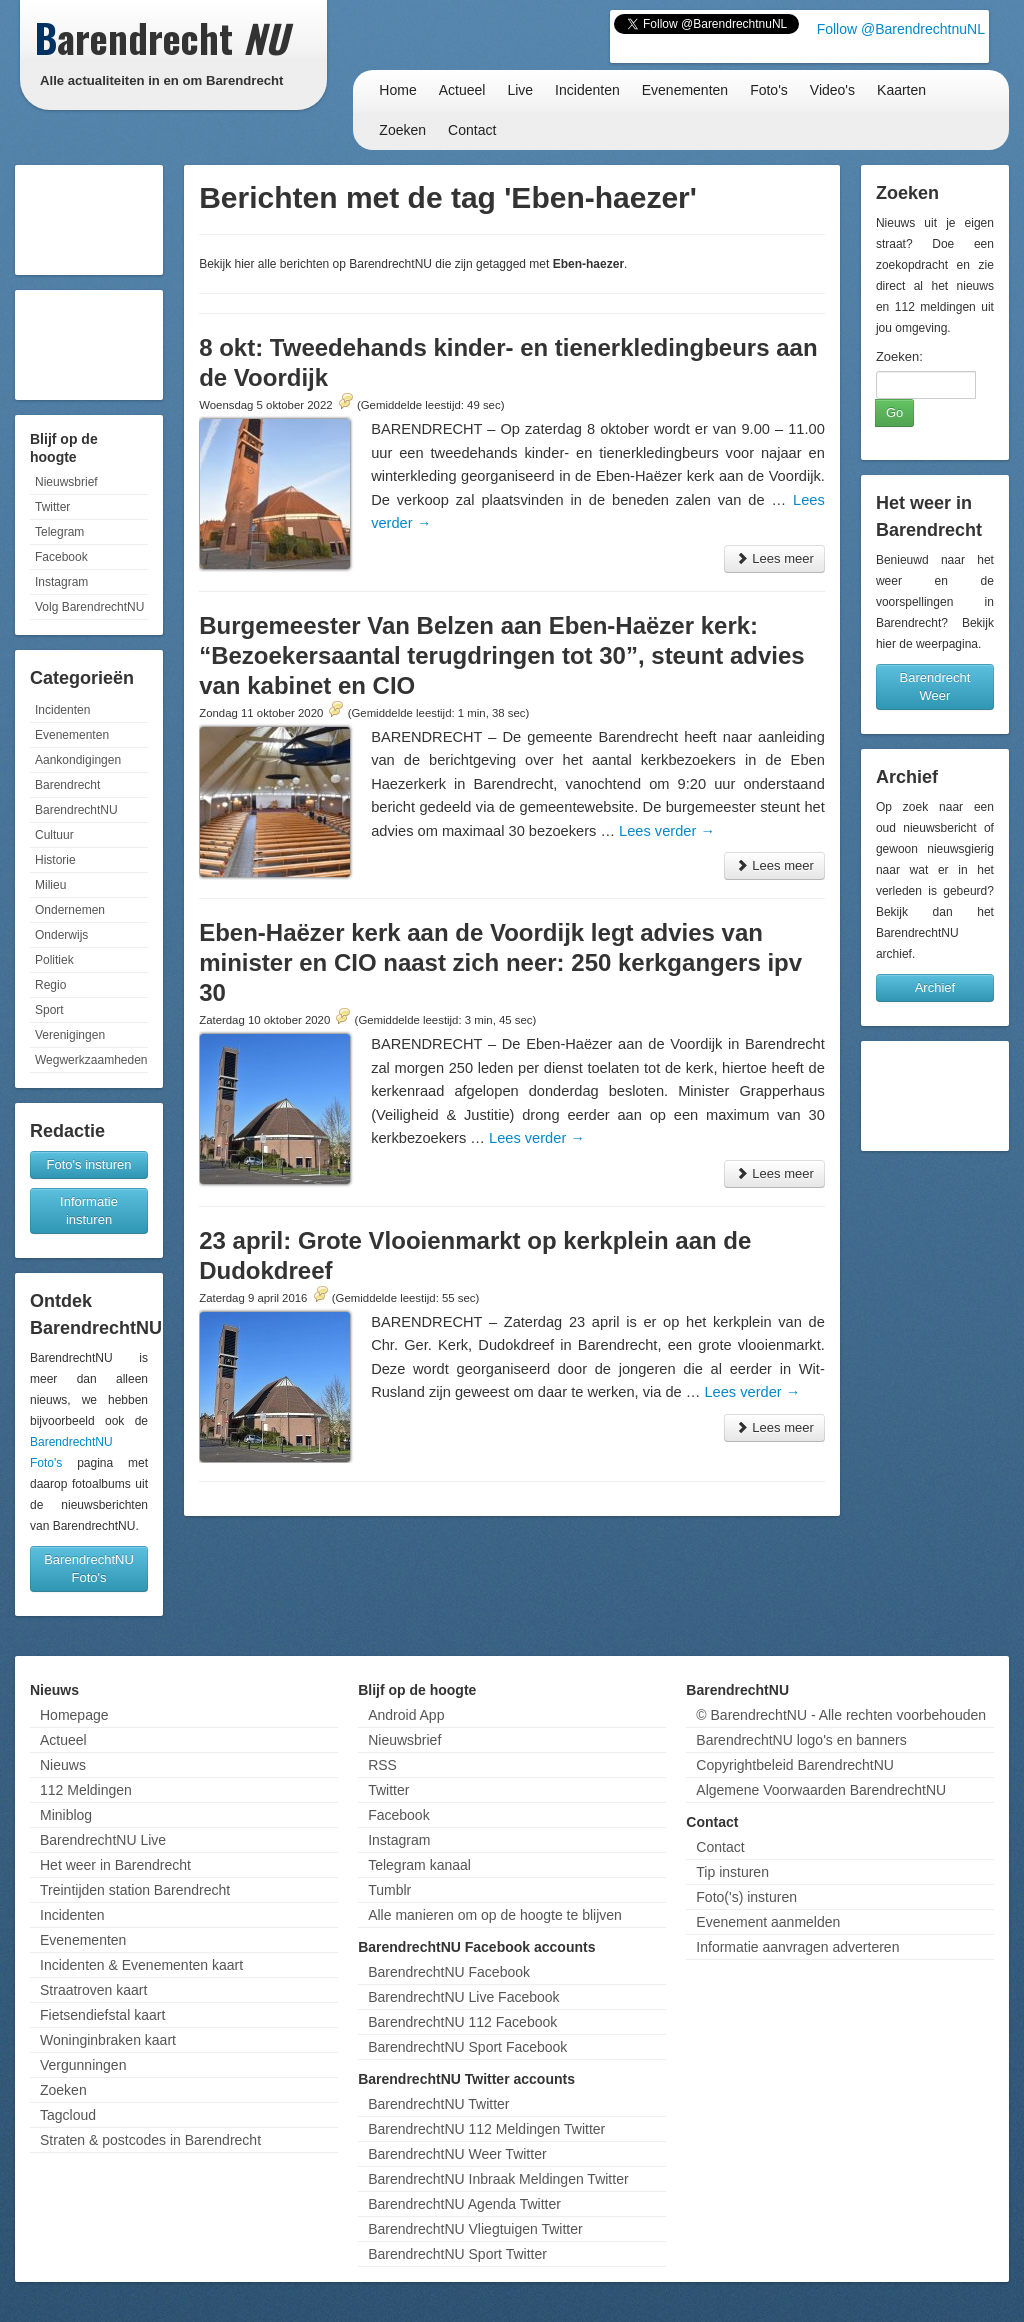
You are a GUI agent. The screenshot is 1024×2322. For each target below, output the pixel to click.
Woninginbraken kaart (108, 2040)
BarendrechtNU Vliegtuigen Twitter (475, 2229)
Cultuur (54, 835)
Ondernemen (70, 910)
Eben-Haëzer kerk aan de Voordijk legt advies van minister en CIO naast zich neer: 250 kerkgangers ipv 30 (500, 962)
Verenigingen (70, 1035)
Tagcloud (68, 2115)
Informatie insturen (89, 1210)
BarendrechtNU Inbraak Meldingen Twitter (498, 2179)
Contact (472, 130)
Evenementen (685, 90)
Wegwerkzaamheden (91, 1060)
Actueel (462, 90)
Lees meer (774, 558)
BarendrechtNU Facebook (449, 1972)
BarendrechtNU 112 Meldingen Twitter (486, 2129)
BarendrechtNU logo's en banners (801, 1740)
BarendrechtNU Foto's (89, 1568)
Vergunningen (83, 2065)
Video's (832, 90)
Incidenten (587, 90)
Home (397, 90)
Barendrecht (67, 785)
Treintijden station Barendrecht (135, 1890)
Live (520, 90)
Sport (49, 1010)
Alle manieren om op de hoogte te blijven (495, 1915)
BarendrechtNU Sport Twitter (457, 2254)
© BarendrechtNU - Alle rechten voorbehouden (841, 1715)
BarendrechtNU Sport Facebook (467, 2047)
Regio (50, 985)
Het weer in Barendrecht (115, 1865)
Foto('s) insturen (746, 1897)
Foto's (769, 90)
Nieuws (63, 1765)
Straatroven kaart (93, 1990)
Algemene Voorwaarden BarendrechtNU (821, 1790)
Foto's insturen (89, 1164)
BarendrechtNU (76, 810)
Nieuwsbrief (66, 482)
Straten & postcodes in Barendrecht (150, 2140)
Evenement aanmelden (768, 1922)
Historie (55, 860)
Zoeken (402, 130)
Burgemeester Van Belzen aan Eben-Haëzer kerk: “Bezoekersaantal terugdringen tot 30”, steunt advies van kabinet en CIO (502, 655)
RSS (382, 1765)
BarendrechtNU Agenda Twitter (464, 2204)
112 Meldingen (86, 1790)
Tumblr (389, 1890)
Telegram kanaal (419, 1865)
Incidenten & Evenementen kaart (141, 1965)
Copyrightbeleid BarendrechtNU (795, 1765)
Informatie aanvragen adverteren (797, 1947)
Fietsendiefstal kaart (102, 2015)
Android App (406, 1715)
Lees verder (667, 831)
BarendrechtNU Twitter (438, 2104)
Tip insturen (732, 1872)
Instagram (61, 582)
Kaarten (901, 90)
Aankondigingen (78, 760)
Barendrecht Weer (935, 686)
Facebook (61, 557)
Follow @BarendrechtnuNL (901, 29)
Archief (935, 987)
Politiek (54, 960)
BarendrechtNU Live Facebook (463, 1997)
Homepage (74, 1715)
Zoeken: (899, 356)
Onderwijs (61, 935)
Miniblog (66, 1815)
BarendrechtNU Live (103, 1840)
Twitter (52, 507)
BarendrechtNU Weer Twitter (457, 2154)
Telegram (59, 532)
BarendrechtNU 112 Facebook (462, 2022)
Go (894, 412)
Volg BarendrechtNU (89, 607)
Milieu (50, 885)
